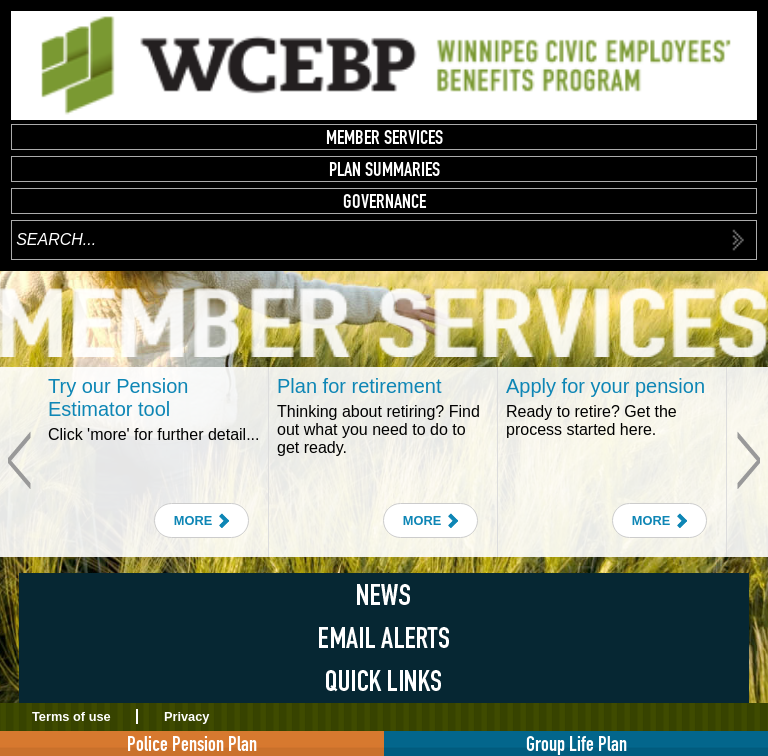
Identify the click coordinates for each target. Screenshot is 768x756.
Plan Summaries (384, 169)
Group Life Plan (576, 743)
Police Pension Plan (192, 743)
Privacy (187, 716)
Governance (384, 201)
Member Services (384, 137)
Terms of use (71, 716)
